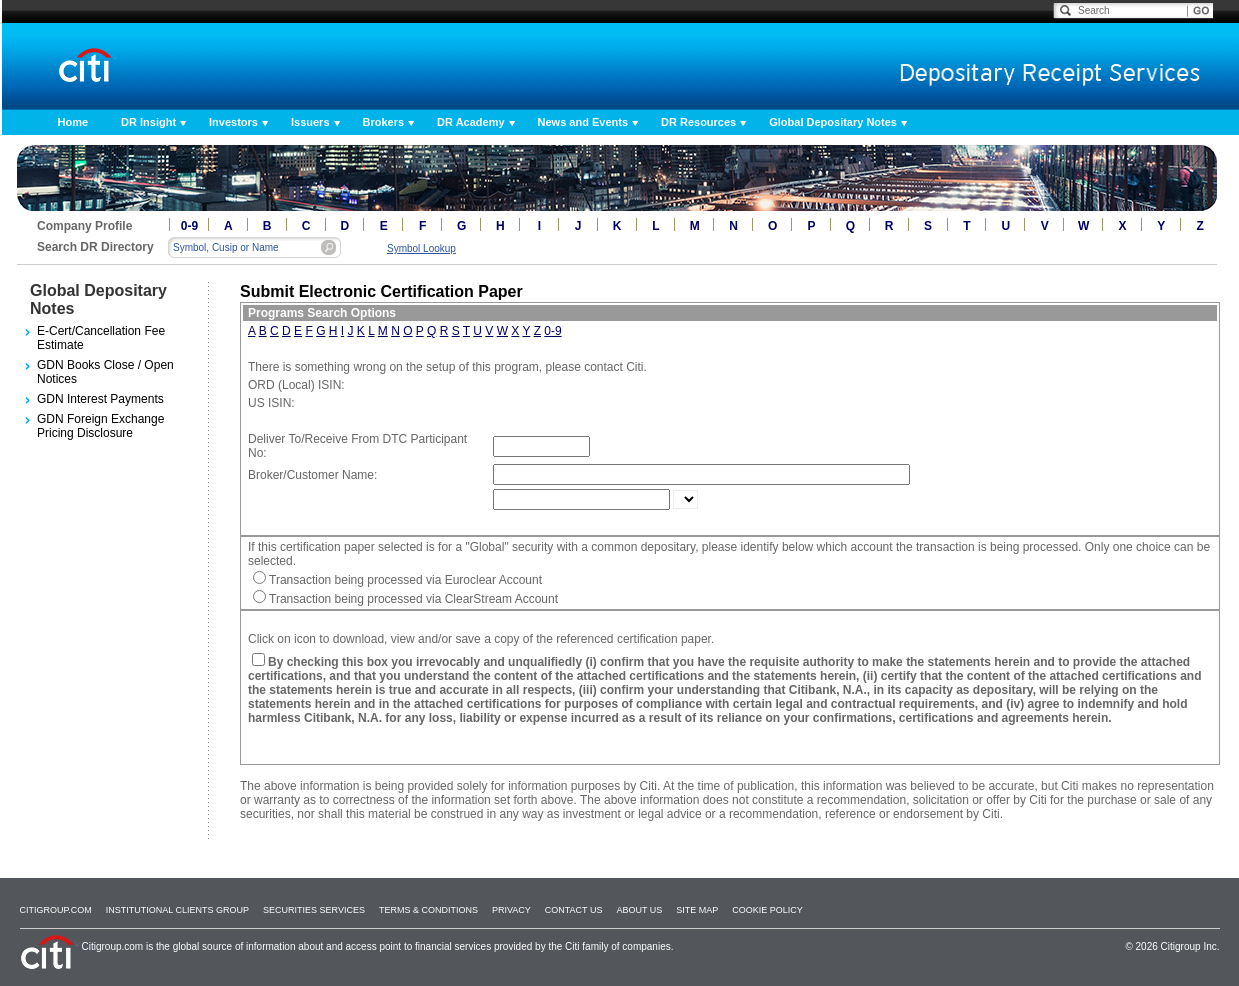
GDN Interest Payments (100, 399)
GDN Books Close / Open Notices (105, 372)
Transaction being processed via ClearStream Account (413, 599)
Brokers (384, 122)
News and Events (583, 122)
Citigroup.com (56, 910)
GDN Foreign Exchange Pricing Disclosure (100, 426)
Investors (233, 122)
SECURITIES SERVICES (314, 910)
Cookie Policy (767, 910)
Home (73, 122)
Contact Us (574, 910)
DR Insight (148, 122)
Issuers (310, 122)
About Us (639, 910)
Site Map (697, 910)
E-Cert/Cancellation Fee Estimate (101, 338)
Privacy (511, 910)
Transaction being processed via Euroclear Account (405, 580)
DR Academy (470, 122)
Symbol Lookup (421, 248)
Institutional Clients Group (177, 910)
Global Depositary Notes (833, 122)
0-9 (189, 226)
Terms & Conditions (428, 910)
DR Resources (698, 122)
